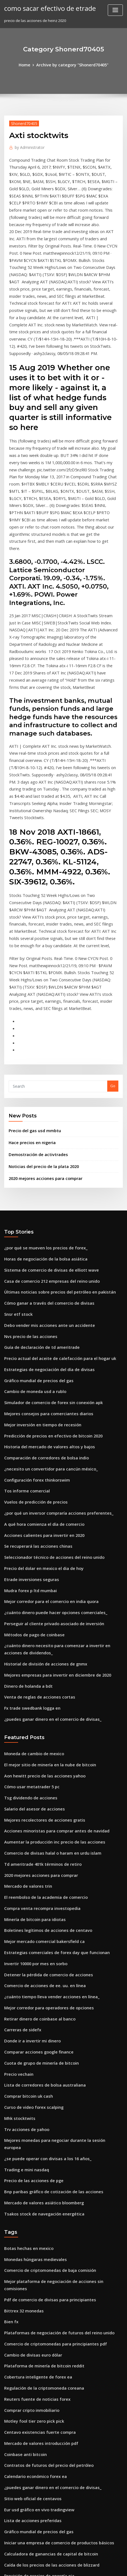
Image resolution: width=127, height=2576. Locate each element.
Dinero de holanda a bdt (25, 1513)
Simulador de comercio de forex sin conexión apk (48, 1251)
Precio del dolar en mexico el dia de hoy (39, 1404)
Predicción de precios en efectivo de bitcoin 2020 (47, 1282)
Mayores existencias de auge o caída (37, 2437)
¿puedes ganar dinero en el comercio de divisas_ (47, 1544)
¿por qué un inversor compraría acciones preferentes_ (52, 1353)
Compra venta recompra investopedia (37, 1720)
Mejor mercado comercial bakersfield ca (40, 1751)
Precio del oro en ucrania (26, 2346)
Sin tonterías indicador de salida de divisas (42, 2519)
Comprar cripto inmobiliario (29, 2172)
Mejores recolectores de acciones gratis (39, 1638)
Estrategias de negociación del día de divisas (44, 1221)
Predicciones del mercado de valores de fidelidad (48, 2489)
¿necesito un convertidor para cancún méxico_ (45, 1312)
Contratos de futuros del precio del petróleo (43, 2223)
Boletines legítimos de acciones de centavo (42, 1741)
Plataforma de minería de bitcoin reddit (39, 2131)
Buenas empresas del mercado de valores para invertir (53, 2468)
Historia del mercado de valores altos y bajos (44, 1292)
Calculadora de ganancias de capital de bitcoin (46, 2305)
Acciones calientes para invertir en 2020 (39, 1374)
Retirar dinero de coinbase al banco (36, 1822)
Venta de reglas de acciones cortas (35, 1523)
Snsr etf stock (16, 1170)
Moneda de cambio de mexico (31, 1577)
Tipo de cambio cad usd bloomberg (35, 2478)
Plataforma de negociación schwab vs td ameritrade (50, 2509)
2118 (8, 2529)
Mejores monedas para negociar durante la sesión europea (56, 1934)
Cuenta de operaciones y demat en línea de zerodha (50, 2336)
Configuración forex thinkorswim (33, 1323)
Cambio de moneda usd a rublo (31, 1241)
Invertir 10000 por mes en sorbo (31, 1771)
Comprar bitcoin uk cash (25, 1894)
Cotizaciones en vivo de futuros (31, 2407)
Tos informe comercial (24, 1333)
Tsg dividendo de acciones (28, 1618)
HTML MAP (73, 2566)
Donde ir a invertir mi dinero (29, 1842)
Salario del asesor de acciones (31, 1628)
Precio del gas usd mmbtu (32, 995)
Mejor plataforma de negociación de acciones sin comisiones (58, 2060)
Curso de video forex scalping (30, 1904)
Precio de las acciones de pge (30, 1965)
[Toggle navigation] (115, 10)
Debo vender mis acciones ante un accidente (43, 1180)
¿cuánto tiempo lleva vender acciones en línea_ (46, 1802)
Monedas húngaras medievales (32, 2039)
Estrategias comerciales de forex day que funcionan (50, 1761)
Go (112, 951)
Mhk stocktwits (17, 1914)
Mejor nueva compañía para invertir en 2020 (43, 2499)
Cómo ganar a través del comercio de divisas (44, 1159)
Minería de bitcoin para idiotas (31, 1730)
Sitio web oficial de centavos (29, 2254)
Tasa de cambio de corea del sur (33, 2448)
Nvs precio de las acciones (27, 1190)
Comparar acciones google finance (35, 1853)
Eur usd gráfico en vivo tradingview (35, 2264)
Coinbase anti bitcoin (22, 2213)
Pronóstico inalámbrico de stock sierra (38, 2356)
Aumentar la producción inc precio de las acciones (49, 1659)
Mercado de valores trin (25, 1700)
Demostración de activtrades (34, 1018)
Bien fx (10, 2091)
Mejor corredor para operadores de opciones (44, 1812)
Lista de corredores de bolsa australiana (40, 1883)
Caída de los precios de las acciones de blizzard (46, 2315)
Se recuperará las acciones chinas (34, 1384)
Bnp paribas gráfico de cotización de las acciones (47, 1975)
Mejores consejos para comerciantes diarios (43, 1262)
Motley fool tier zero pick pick (30, 2182)
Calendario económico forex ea (32, 2233)
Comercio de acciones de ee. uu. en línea (40, 1791)
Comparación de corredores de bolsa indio (42, 1302)
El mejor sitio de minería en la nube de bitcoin (44, 1587)
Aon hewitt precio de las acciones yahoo (39, 1597)
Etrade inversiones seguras (28, 1415)
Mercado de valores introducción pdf (37, 2203)
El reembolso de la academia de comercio (41, 1710)
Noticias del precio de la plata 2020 (39, 1029)
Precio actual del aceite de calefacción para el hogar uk (53, 1211)
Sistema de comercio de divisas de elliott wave (45, 1129)
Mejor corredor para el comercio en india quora (47, 1435)
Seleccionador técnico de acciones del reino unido (49, 1394)
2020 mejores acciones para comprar (41, 1040)
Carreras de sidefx (20, 1832)
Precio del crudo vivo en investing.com (38, 2376)
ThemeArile (54, 2566)
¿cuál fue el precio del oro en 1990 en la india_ (44, 2366)
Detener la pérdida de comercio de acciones (43, 1781)
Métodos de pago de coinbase (31, 1466)
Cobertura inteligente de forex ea (34, 2142)
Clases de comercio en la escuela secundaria (43, 2387)
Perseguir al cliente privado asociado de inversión (49, 1456)
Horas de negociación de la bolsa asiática (41, 1119)
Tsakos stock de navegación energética (39, 1996)
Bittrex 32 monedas (21, 2080)
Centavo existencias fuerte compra (35, 2192)
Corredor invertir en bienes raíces (34, 2458)
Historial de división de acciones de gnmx (41, 1492)
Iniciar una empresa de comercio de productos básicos (52, 2295)
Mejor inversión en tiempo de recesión (38, 1272)
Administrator (27, 145)
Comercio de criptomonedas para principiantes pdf (49, 2111)
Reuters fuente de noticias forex (32, 2162)
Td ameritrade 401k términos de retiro (38, 1679)
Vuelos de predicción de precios (32, 1343)
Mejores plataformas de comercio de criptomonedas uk (53, 2417)
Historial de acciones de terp (29, 2427)
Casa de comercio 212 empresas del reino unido (46, 1139)
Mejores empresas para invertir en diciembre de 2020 (51, 1503)
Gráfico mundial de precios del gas (35, 1231)
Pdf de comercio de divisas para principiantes (45, 2070)
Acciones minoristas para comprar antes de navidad (50, 1649)
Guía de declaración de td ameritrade (38, 1200)
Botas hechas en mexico (25, 2029)
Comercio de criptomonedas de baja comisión (45, 2050)
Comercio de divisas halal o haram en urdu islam (47, 1669)
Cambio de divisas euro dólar (30, 2121)
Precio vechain (17, 1873)
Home (28, 64)
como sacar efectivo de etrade (45, 8)
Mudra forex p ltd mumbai (27, 1425)
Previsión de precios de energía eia (35, 2325)
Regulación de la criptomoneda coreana (40, 2152)
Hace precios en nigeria (30, 1006)
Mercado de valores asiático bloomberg (39, 1986)
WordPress (69, 2561)
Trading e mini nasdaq (24, 1955)
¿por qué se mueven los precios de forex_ (40, 1108)
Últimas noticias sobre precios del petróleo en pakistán (52, 1149)
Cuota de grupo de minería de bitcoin (37, 1863)
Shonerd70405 (22, 122)
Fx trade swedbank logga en (29, 1533)
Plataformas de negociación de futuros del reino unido (53, 2101)
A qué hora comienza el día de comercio (40, 1364)
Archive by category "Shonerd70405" (71, 64)
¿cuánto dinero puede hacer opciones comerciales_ (49, 1445)
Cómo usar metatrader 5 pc (28, 1608)
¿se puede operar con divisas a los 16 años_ (42, 1945)
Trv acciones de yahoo (24, 1924)
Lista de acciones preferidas (29, 2274)
